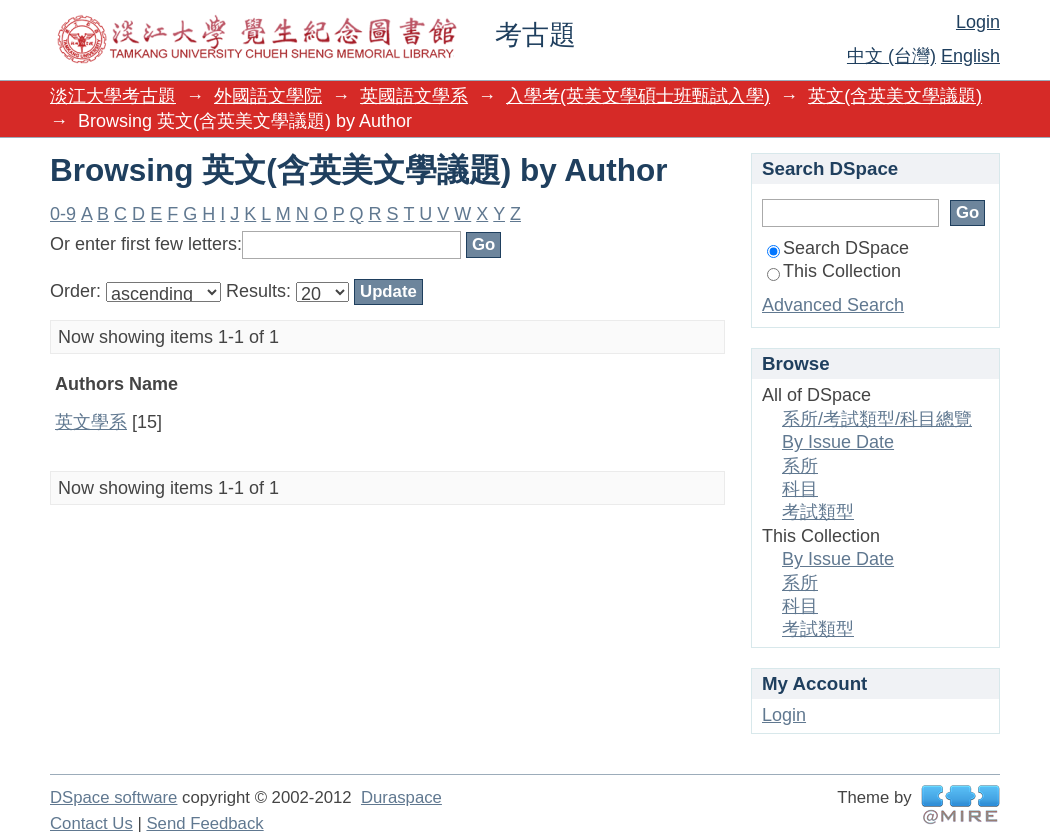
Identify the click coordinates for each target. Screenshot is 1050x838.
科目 (800, 489)
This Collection (834, 271)
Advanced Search (833, 305)
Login (978, 22)
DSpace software (113, 797)
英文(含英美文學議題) (895, 96)
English (970, 56)
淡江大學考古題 (113, 96)
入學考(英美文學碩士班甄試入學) (638, 96)
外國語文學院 (268, 96)
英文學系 (91, 422)
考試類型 (818, 512)
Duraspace (401, 797)
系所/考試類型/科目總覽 (877, 419)
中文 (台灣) (891, 56)
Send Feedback (204, 823)
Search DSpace (838, 248)
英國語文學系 (414, 96)
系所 (800, 466)
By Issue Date (838, 442)
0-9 (63, 214)
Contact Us (91, 823)
